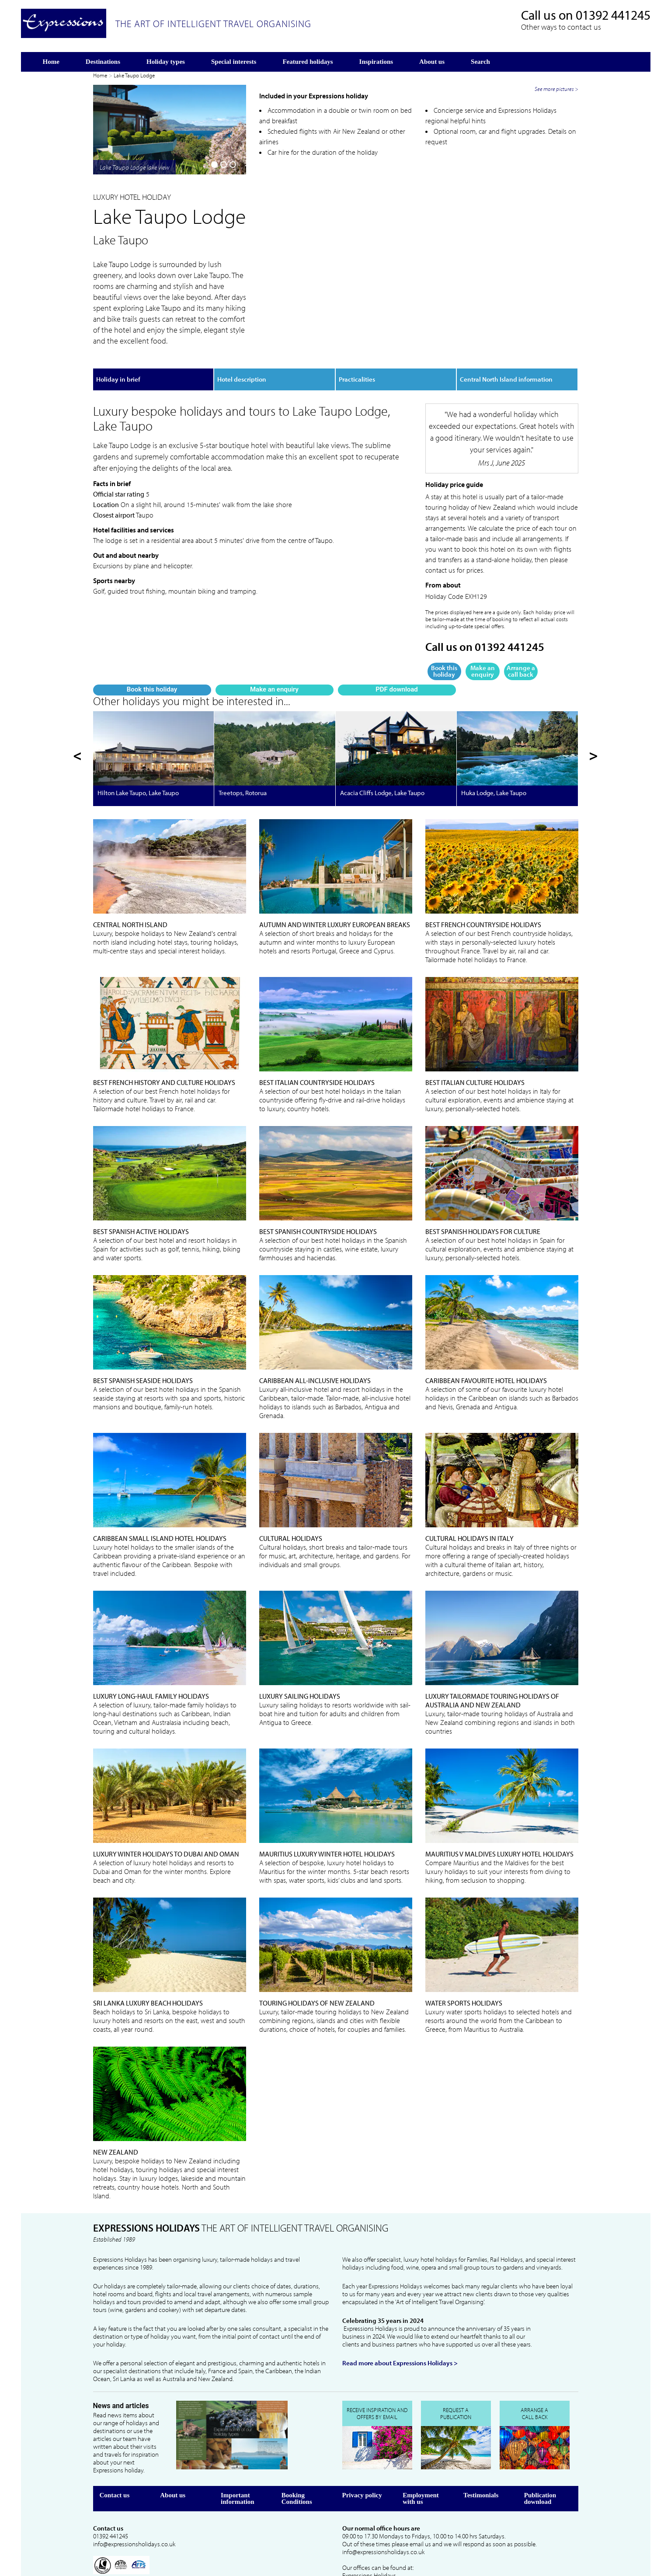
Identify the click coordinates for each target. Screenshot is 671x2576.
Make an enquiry (150, 278)
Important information (237, 2472)
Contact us (115, 2468)
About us (172, 2468)
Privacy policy (362, 2468)
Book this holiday (110, 278)
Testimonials (480, 2468)
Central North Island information (506, 363)
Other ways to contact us (561, 27)
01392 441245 (613, 15)
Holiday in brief (118, 363)
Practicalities (357, 363)
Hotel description (241, 363)
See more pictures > (556, 275)
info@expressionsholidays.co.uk (134, 2517)
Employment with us (421, 2472)
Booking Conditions (297, 2472)
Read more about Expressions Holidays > (400, 2336)
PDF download (189, 278)
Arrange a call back (521, 655)
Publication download (540, 2472)
